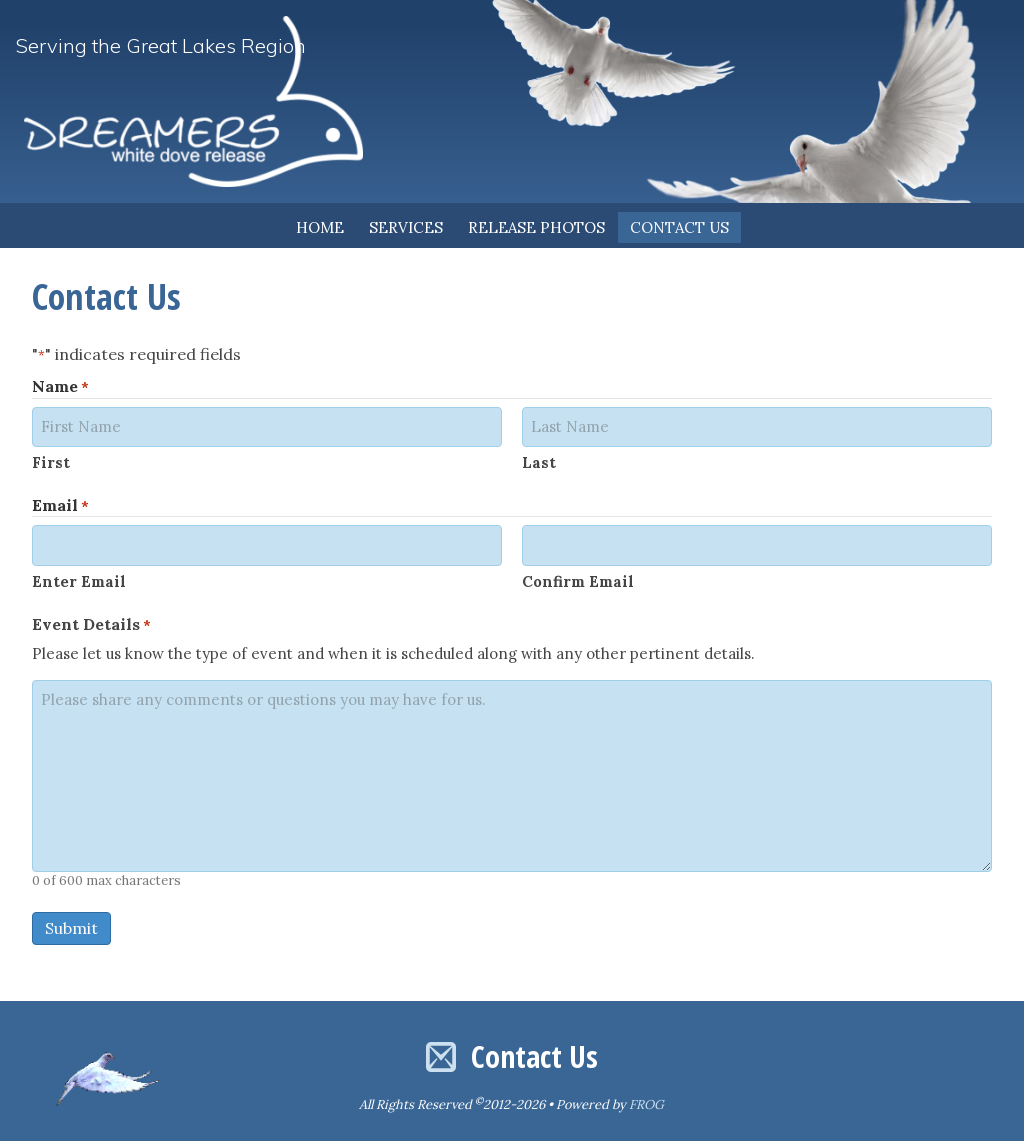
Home (320, 227)
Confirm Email (578, 579)
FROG (646, 1102)
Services (406, 227)
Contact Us (679, 227)
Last (539, 461)
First (51, 461)
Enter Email (79, 579)
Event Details (91, 622)
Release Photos (536, 227)
